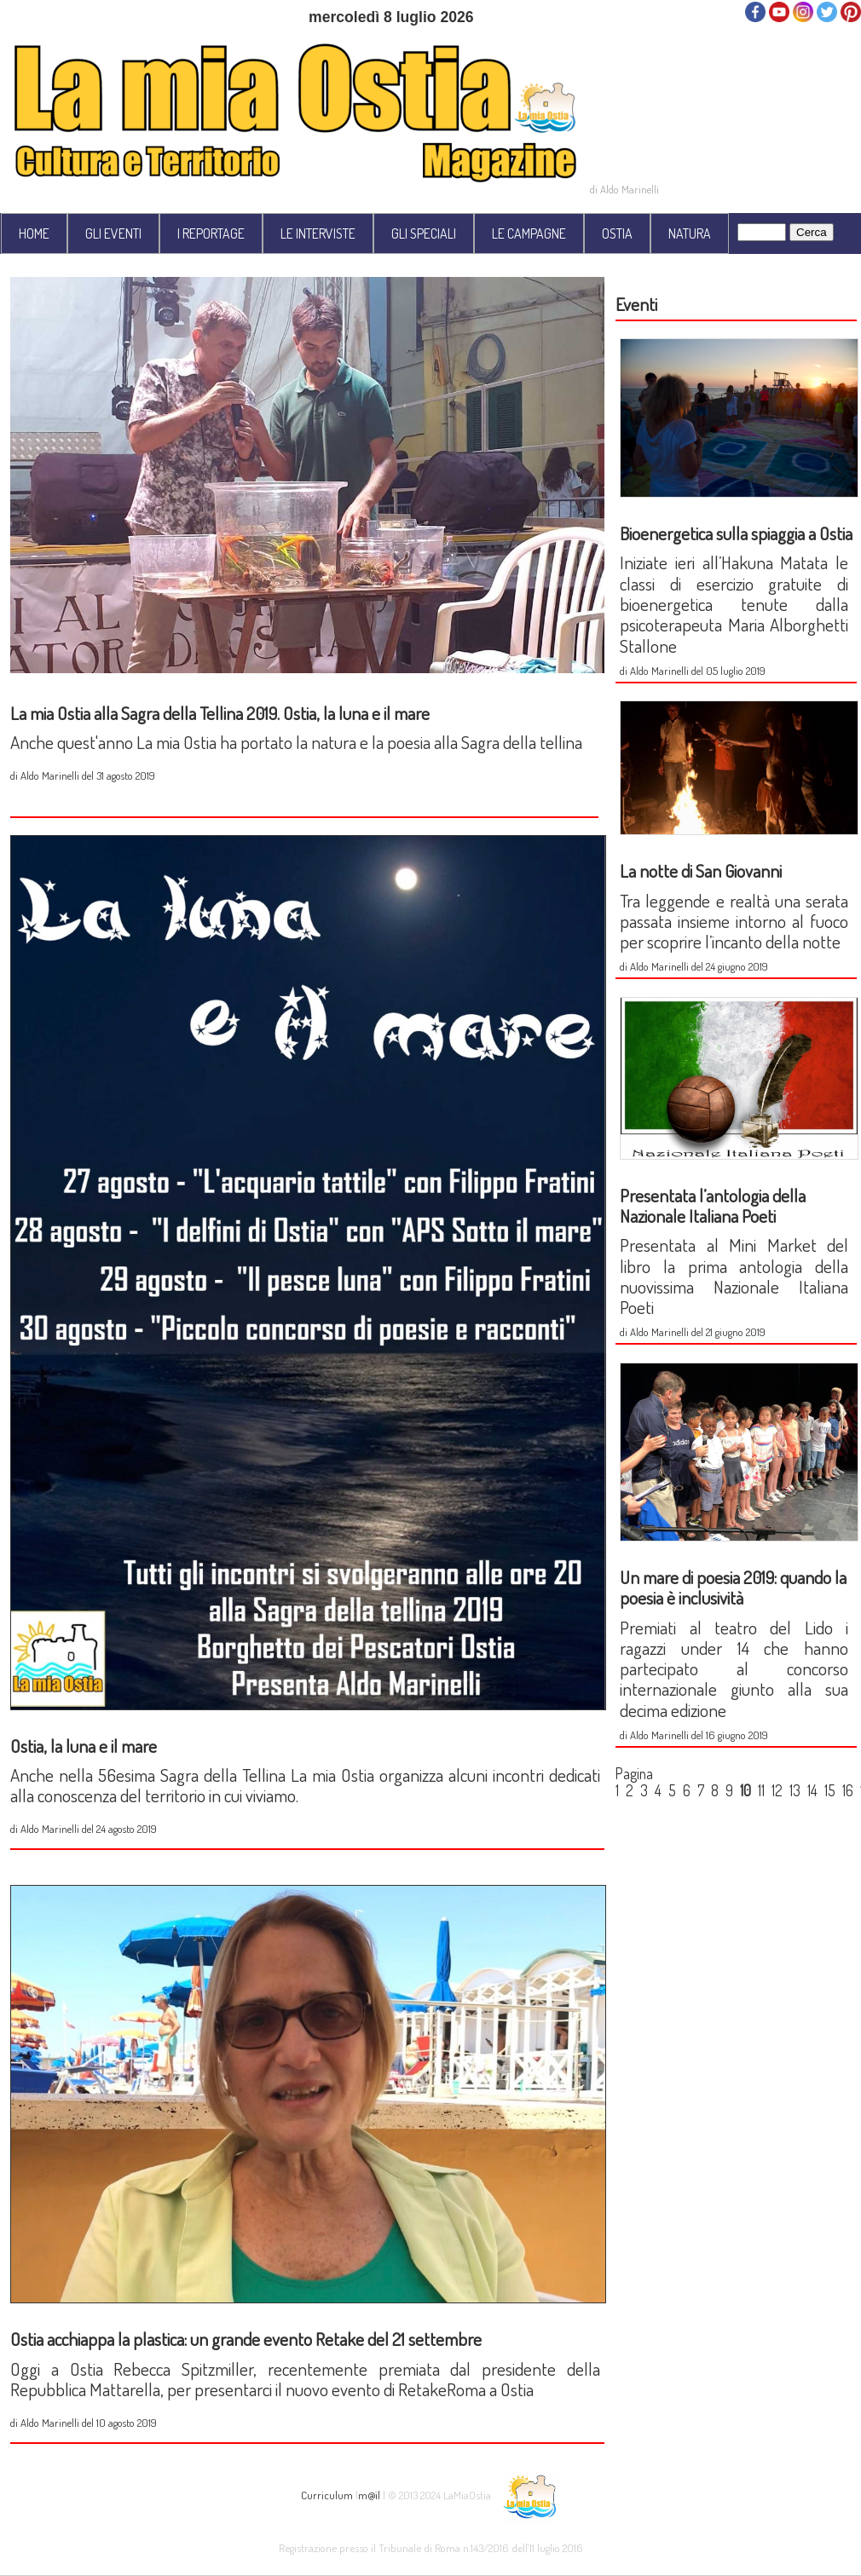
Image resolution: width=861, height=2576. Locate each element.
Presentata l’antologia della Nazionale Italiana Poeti (713, 1205)
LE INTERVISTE (317, 233)
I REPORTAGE (211, 233)
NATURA (689, 233)
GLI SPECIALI (423, 233)
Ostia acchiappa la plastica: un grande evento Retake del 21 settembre (246, 2338)
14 (812, 1790)
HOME (34, 233)
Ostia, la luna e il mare (83, 1745)
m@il (369, 2494)
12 (777, 1790)
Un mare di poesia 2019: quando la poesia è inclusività (733, 1587)
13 (794, 1790)
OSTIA (617, 233)
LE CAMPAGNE (529, 233)
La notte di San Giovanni (701, 870)
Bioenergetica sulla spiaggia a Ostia (736, 533)
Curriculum (327, 2494)
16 (847, 1790)
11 (761, 1790)
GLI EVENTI (113, 233)
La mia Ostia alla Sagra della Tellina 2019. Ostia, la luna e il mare (220, 712)
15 (829, 1790)
